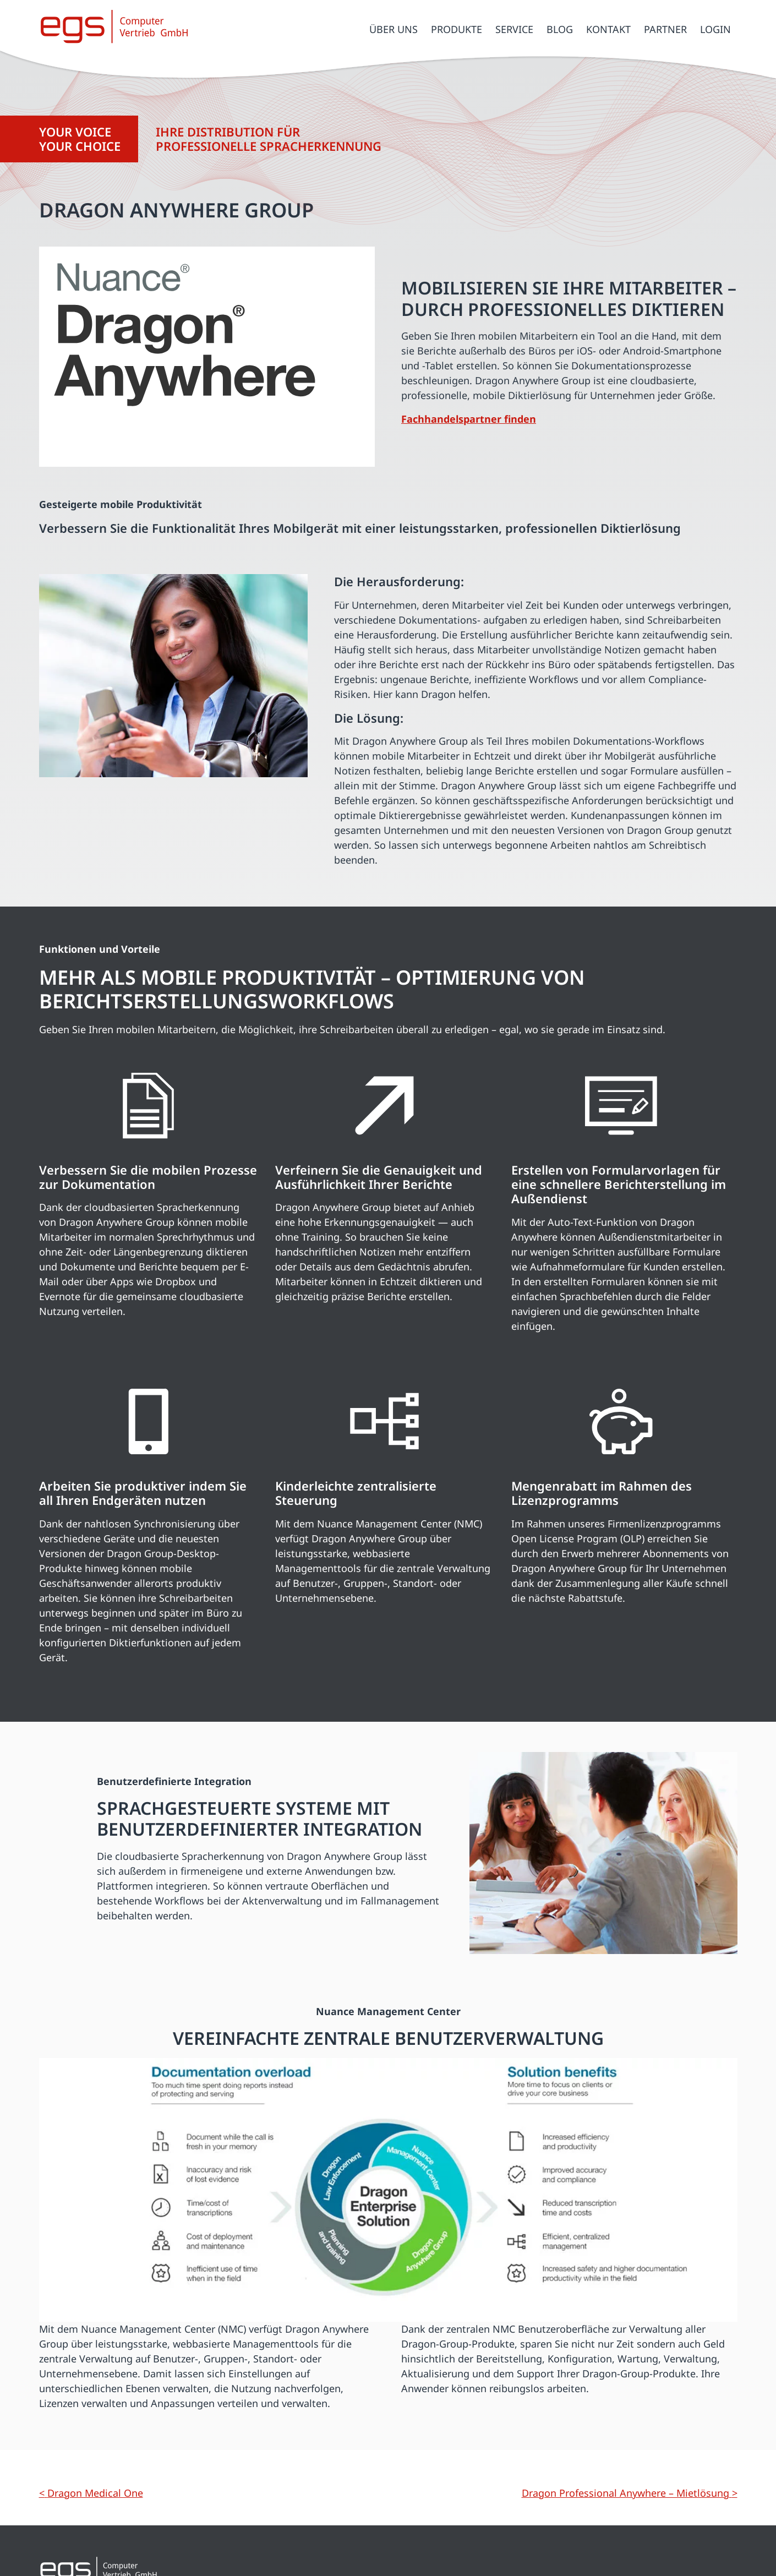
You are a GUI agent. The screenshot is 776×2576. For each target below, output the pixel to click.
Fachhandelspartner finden (468, 418)
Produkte (456, 29)
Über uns (393, 29)
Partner (665, 29)
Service (514, 29)
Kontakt (608, 29)
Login (715, 29)
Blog (560, 29)
